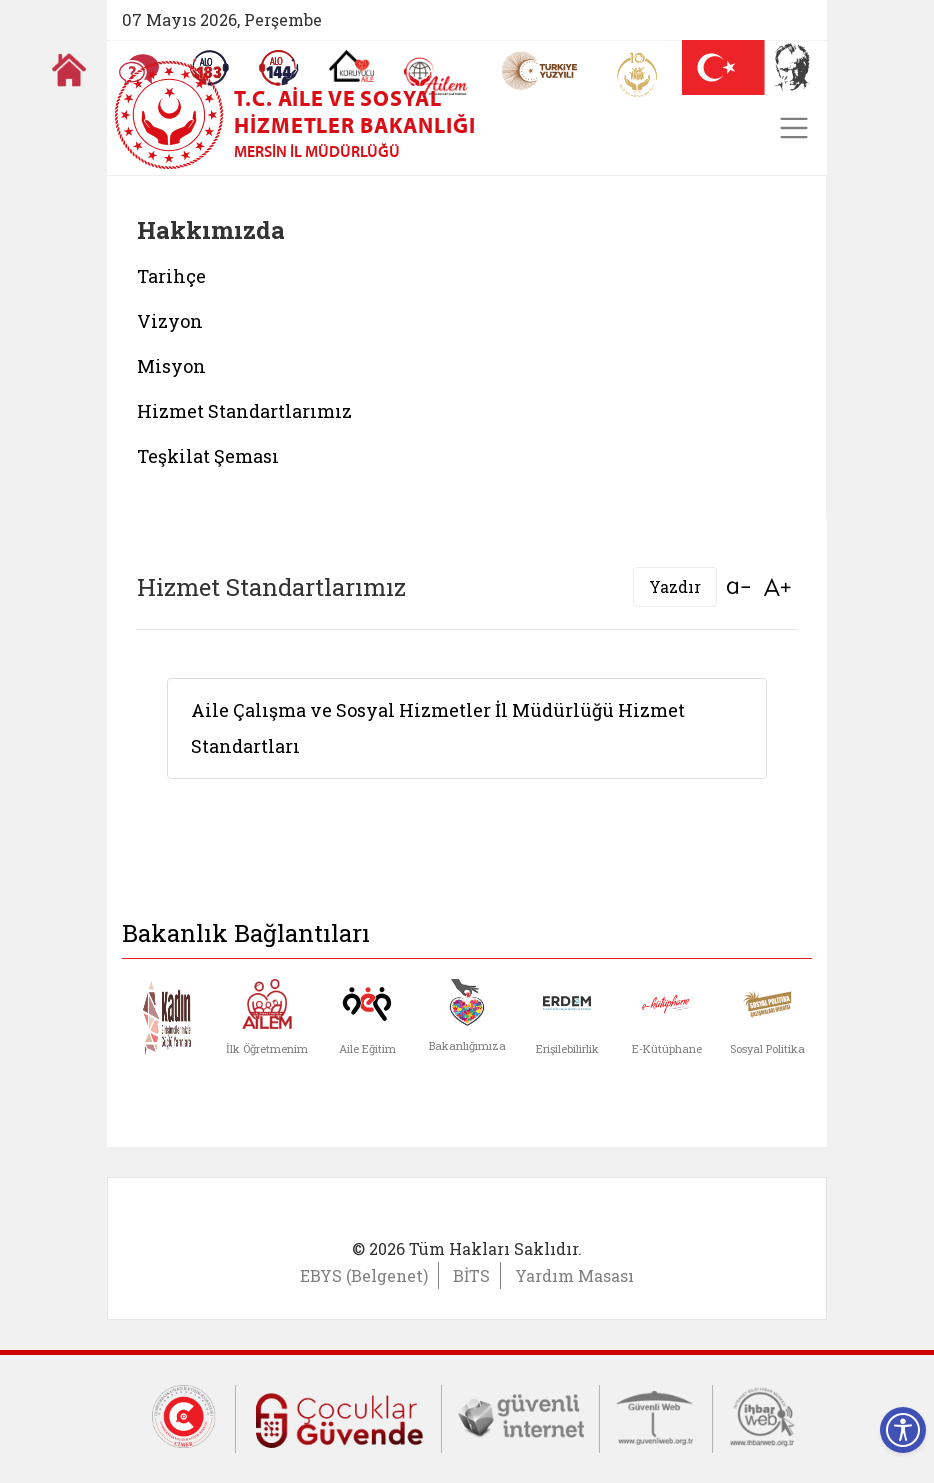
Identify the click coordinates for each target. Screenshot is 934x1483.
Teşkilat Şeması (208, 456)
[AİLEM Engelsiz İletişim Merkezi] (436, 76)
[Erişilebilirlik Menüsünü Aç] (903, 1430)
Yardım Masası (574, 1275)
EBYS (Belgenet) (364, 1275)
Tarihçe (171, 276)
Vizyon (170, 321)
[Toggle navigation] (794, 128)
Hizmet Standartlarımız (244, 411)
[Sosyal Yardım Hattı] (279, 68)
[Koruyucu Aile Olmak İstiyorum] (351, 66)
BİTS (471, 1275)
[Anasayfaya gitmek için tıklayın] (69, 70)
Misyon (171, 366)
